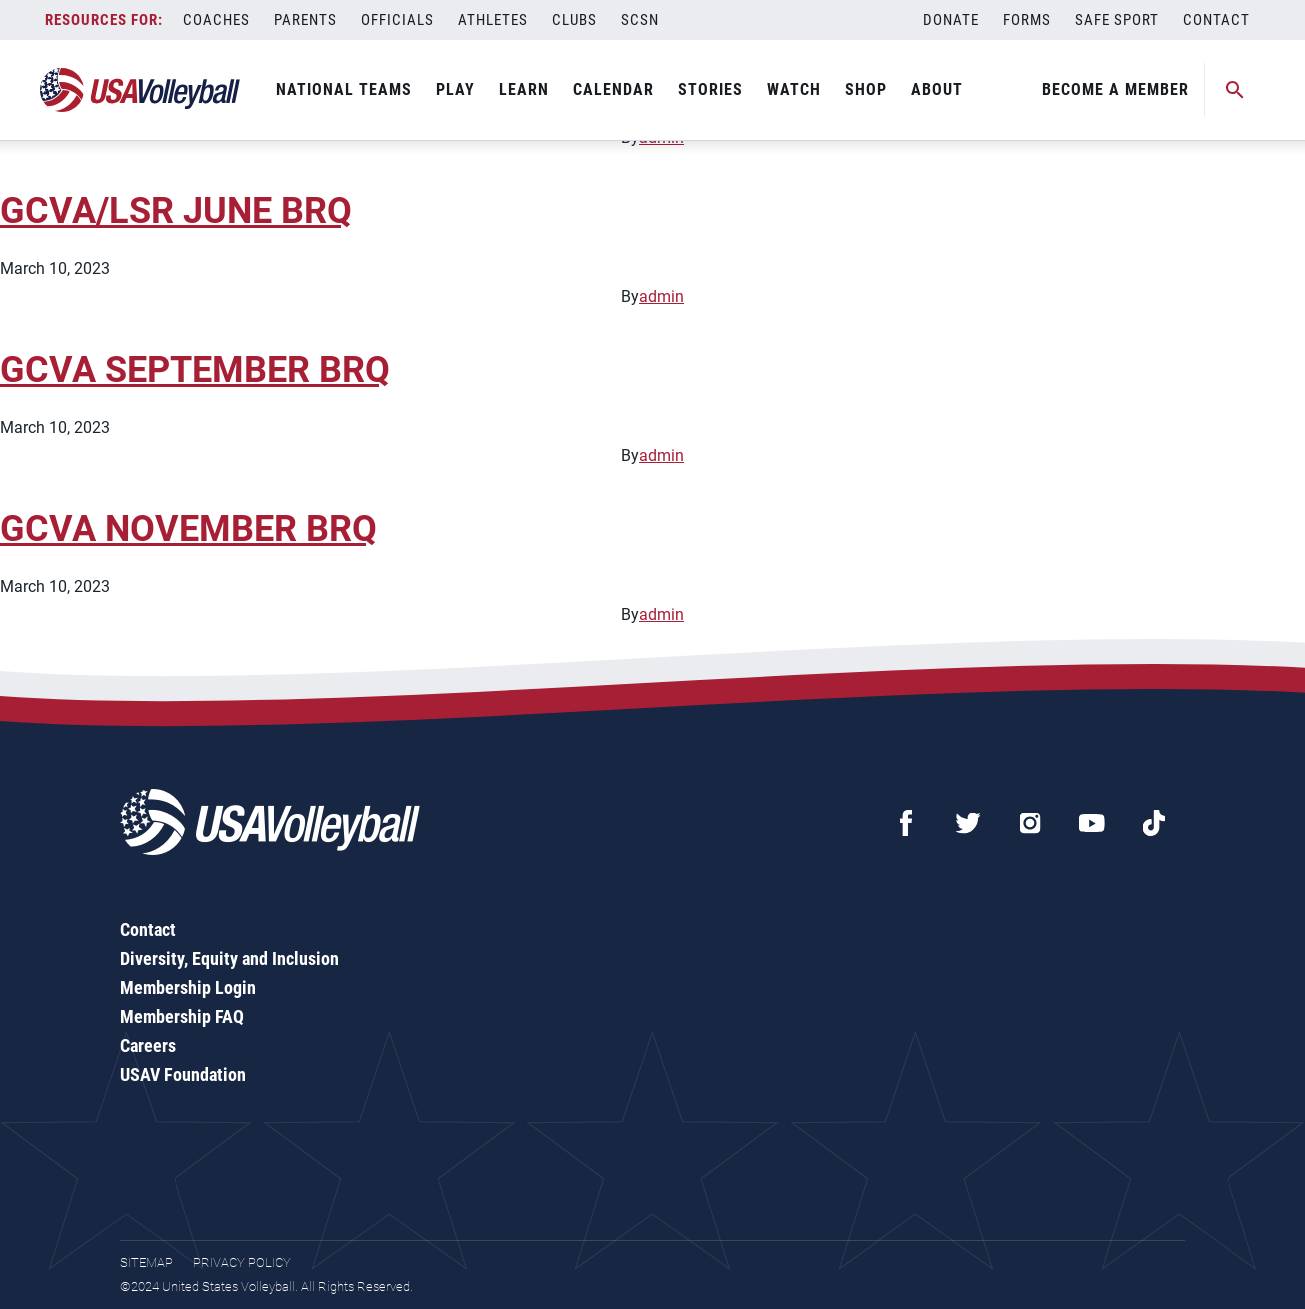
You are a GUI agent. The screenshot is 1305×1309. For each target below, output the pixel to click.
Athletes (493, 20)
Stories (710, 89)
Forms (1027, 20)
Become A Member (1115, 89)
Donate (951, 20)
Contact (1216, 20)
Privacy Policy (242, 1262)
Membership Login (188, 987)
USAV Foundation (183, 1074)
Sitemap (146, 1262)
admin (661, 296)
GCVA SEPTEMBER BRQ (195, 370)
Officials (397, 20)
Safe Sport (1117, 20)
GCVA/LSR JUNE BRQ (176, 211)
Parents (305, 20)
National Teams (344, 89)
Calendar (613, 89)
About (937, 89)
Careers (148, 1045)
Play (455, 89)
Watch (794, 89)
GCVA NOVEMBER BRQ (188, 529)
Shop (866, 89)
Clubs (574, 20)
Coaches (216, 20)
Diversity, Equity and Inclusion (229, 958)
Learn (524, 89)
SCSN (640, 20)
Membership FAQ (182, 1016)
